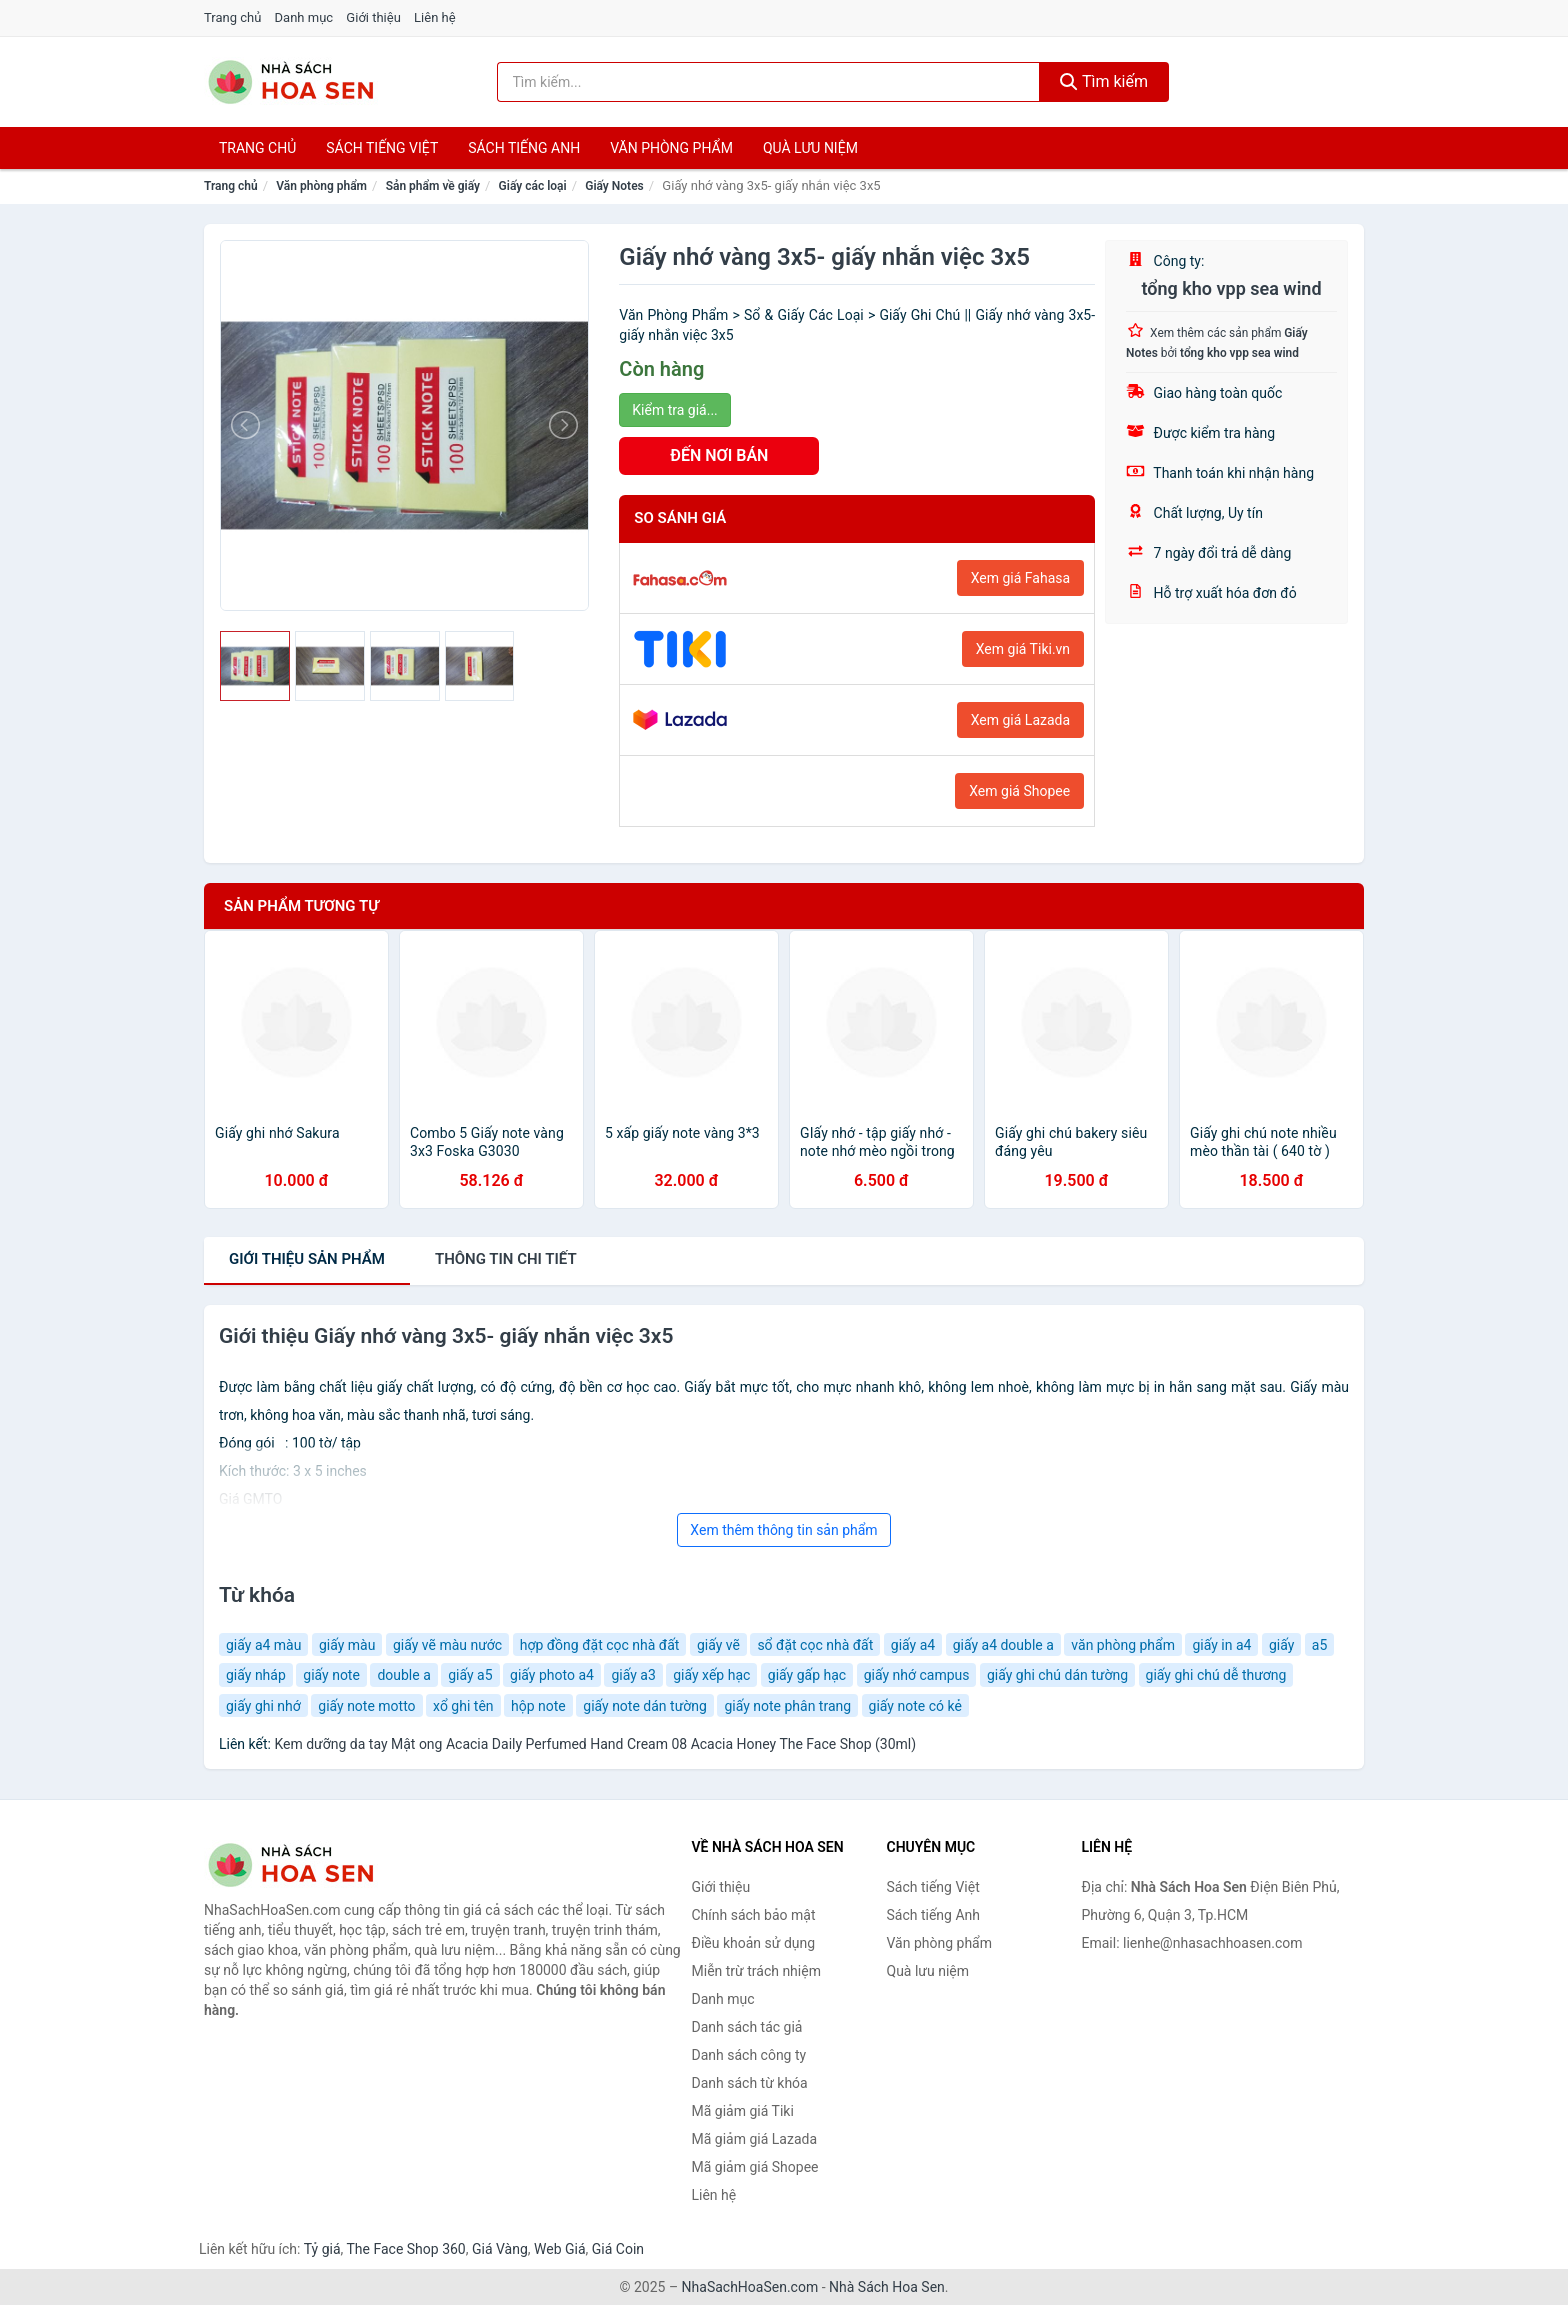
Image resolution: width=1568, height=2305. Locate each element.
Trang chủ (232, 17)
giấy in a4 (1221, 1645)
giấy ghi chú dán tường (1057, 1675)
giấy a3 (633, 1675)
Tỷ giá (322, 2249)
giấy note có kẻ (915, 1706)
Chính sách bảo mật (754, 1915)
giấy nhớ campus (917, 1675)
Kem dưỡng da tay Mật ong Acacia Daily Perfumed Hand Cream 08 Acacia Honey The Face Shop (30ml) (595, 1744)
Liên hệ (435, 17)
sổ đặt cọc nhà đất (815, 1645)
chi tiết (506, 1259)
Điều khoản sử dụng (754, 1943)
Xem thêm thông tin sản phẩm (783, 1530)
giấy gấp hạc (807, 1675)
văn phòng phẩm (1123, 1645)
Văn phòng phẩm (671, 148)
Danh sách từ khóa (750, 2083)
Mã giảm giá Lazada (755, 2139)
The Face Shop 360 (405, 2249)
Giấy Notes (614, 186)
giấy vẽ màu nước (447, 1645)
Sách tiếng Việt (933, 1887)
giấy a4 (913, 1645)
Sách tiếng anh (524, 148)
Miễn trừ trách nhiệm (756, 1971)
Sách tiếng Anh (934, 1915)
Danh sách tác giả (747, 2027)
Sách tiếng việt (382, 148)
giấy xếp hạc (711, 1675)
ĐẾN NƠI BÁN (719, 455)
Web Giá (560, 2249)
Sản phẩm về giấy (433, 186)
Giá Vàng (500, 2249)
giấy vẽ (718, 1645)
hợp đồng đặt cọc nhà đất (600, 1645)
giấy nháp (256, 1675)
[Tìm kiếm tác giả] (769, 82)
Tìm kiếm (1104, 81)
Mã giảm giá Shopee (755, 2167)
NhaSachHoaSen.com (750, 2287)
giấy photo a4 (552, 1675)
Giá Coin (618, 2249)
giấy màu (347, 1645)
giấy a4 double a (1003, 1645)
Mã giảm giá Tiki (743, 2111)
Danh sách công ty (749, 2055)
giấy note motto (366, 1706)
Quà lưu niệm (810, 148)
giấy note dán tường (645, 1706)
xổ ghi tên (463, 1706)
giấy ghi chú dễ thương (1216, 1675)
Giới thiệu (373, 17)
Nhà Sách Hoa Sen (887, 2287)
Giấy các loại (533, 186)
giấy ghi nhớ (263, 1706)
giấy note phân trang (787, 1706)
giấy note (331, 1675)
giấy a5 (470, 1675)
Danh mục (304, 17)
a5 (1319, 1645)
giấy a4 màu (263, 1645)
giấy (1281, 1645)
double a (403, 1675)
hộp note (538, 1706)
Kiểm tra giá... (674, 410)
